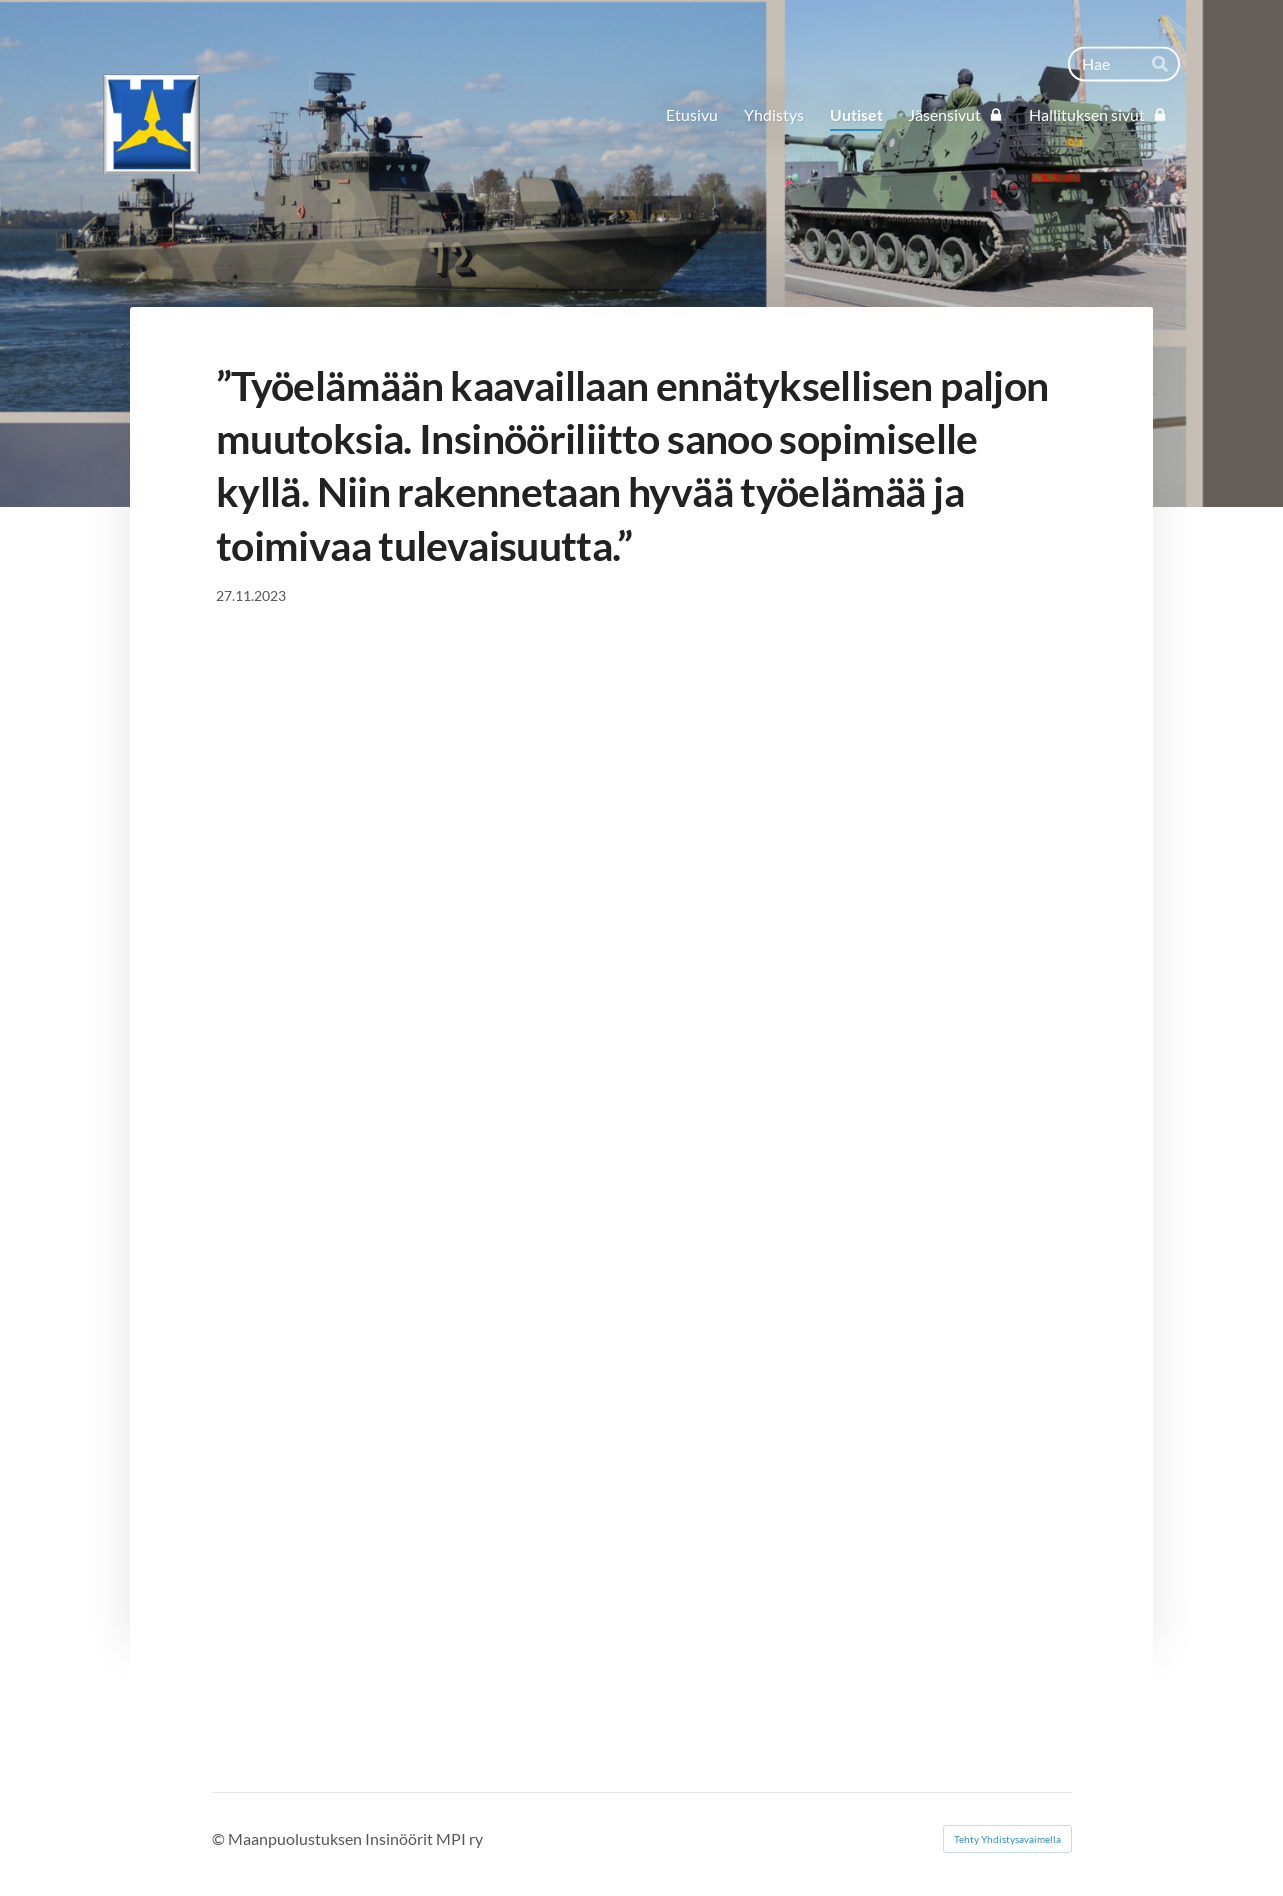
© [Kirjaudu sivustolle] (220, 1838)
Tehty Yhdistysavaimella (1007, 1839)
